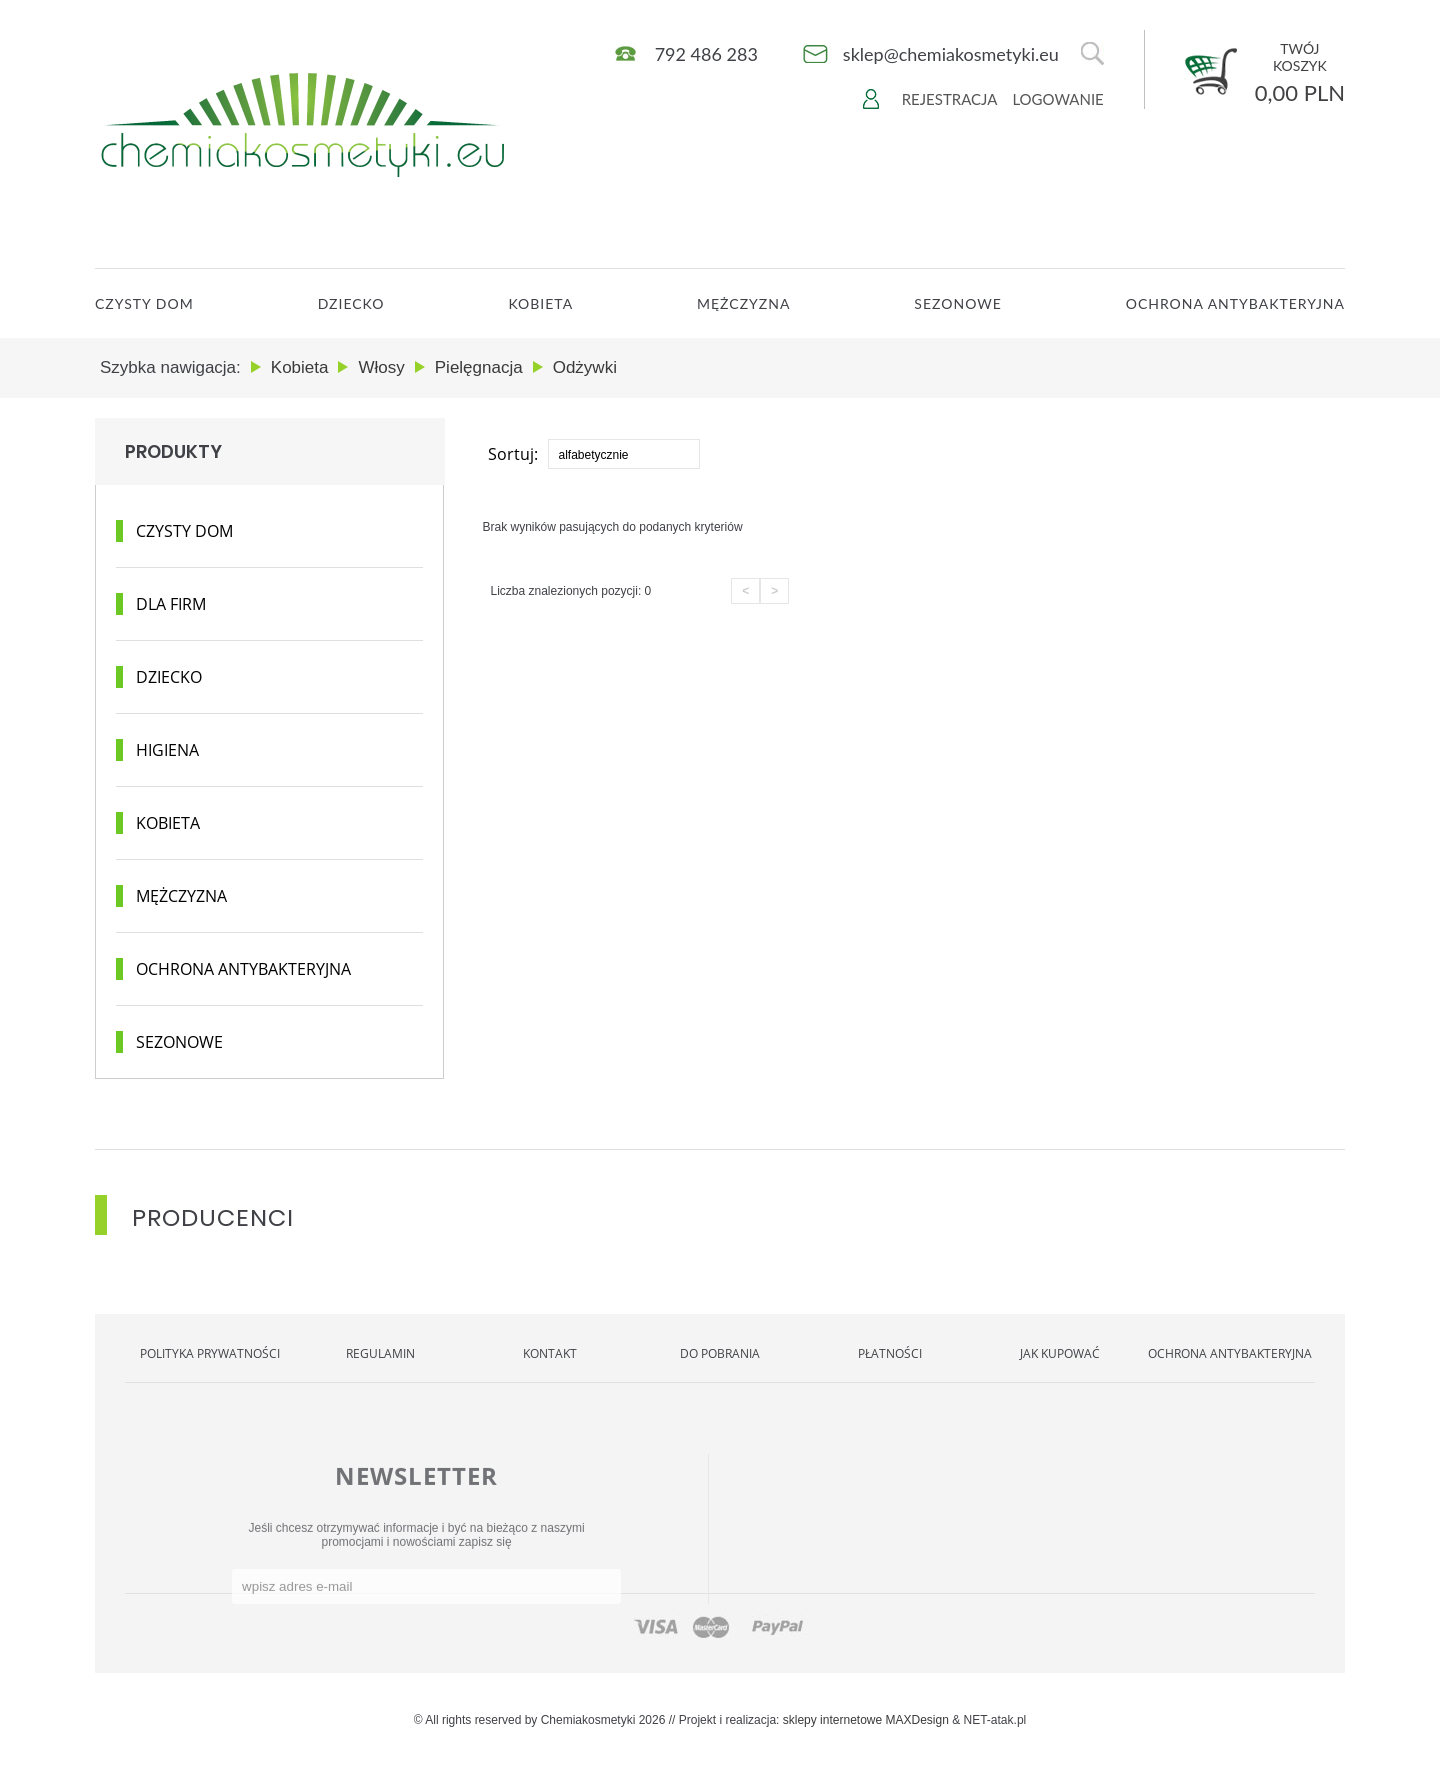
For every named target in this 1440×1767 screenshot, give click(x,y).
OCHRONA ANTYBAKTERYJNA (1235, 303)
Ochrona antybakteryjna (243, 969)
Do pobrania (720, 1353)
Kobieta (540, 303)
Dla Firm (171, 604)
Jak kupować (1060, 1353)
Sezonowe (957, 303)
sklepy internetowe (832, 1720)
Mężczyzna (743, 303)
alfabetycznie (594, 455)
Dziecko (351, 303)
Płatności (890, 1353)
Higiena (167, 750)
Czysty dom (184, 531)
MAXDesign (917, 1720)
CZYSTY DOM (144, 303)
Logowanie (1057, 99)
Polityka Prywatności (210, 1353)
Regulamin (380, 1353)
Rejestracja (950, 99)
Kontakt (550, 1353)
